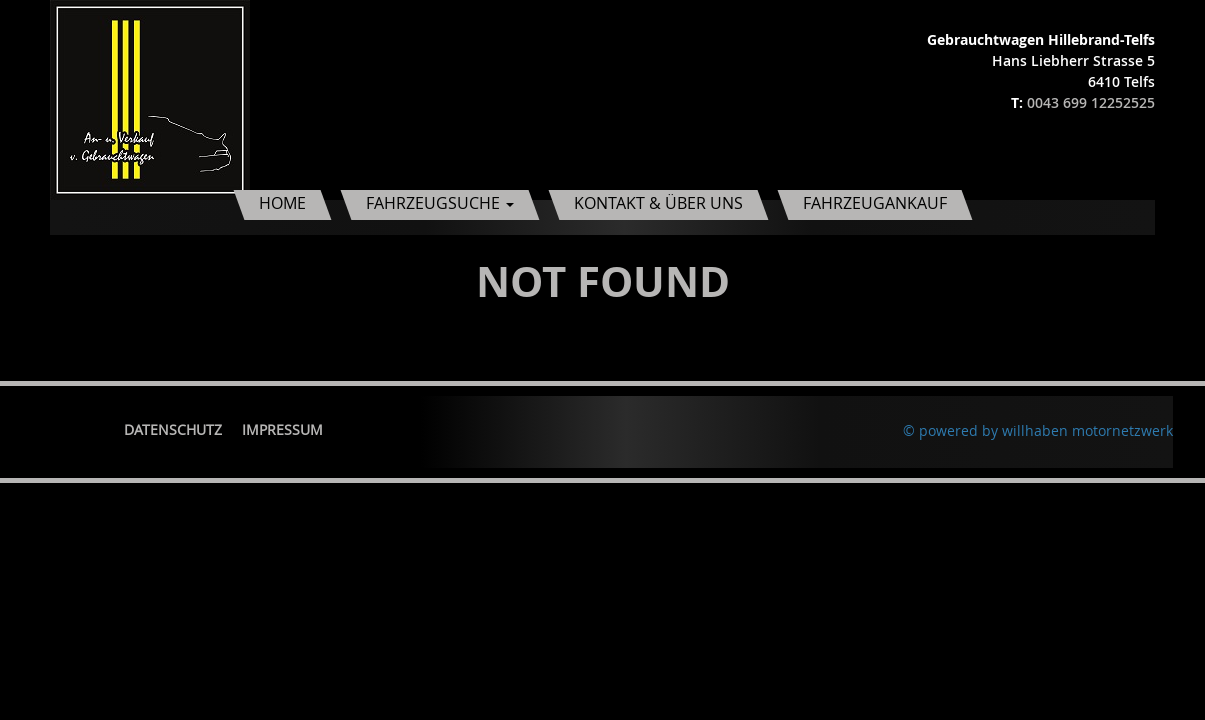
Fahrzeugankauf (875, 203)
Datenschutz (173, 429)
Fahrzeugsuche (440, 203)
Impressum (282, 429)
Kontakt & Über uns (658, 203)
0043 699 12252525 (1091, 102)
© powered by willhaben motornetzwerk (1038, 430)
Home (282, 203)
